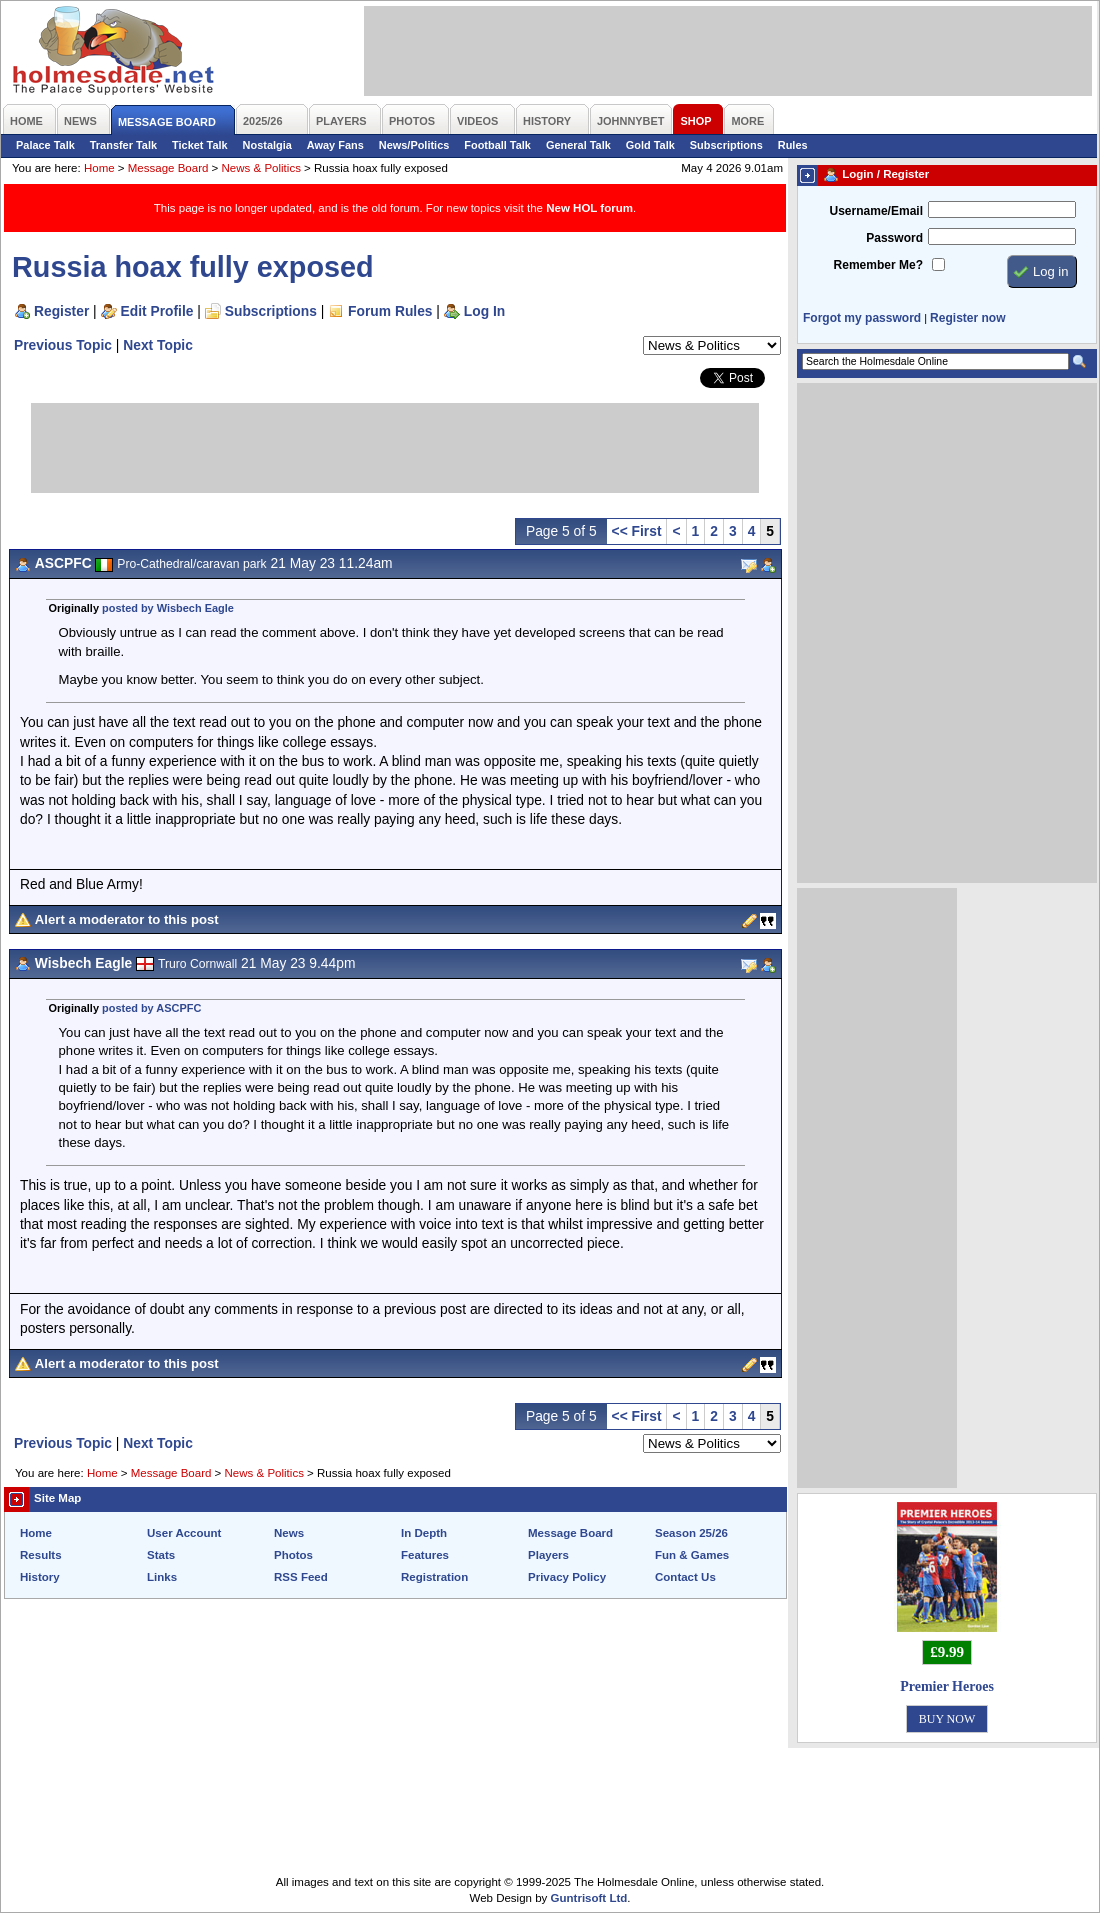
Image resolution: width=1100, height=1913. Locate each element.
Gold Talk (650, 145)
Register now (967, 318)
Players (548, 1555)
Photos (293, 1555)
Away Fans (335, 145)
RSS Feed (301, 1577)
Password (894, 238)
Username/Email (876, 211)
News (289, 1533)
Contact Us (685, 1577)
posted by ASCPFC (151, 1008)
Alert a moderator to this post (127, 919)
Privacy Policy (567, 1577)
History (40, 1577)
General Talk (578, 145)
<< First (637, 531)
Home (99, 168)
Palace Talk (45, 145)
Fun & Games (692, 1555)
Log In (484, 311)
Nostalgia (267, 145)
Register (61, 311)
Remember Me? (878, 265)
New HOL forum (589, 208)
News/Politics (414, 145)
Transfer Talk (123, 145)
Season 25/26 (691, 1533)
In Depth (424, 1533)
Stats (161, 1555)
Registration (434, 1577)
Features (425, 1555)
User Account (184, 1533)
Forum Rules (390, 311)
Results (41, 1555)
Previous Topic (63, 345)
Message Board (168, 168)
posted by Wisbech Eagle (168, 608)
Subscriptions (726, 145)
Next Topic (158, 345)
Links (162, 1577)
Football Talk (497, 145)
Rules (793, 145)
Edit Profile (157, 311)
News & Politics (261, 168)
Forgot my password (862, 318)
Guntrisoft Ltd (589, 1898)
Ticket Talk (200, 145)
